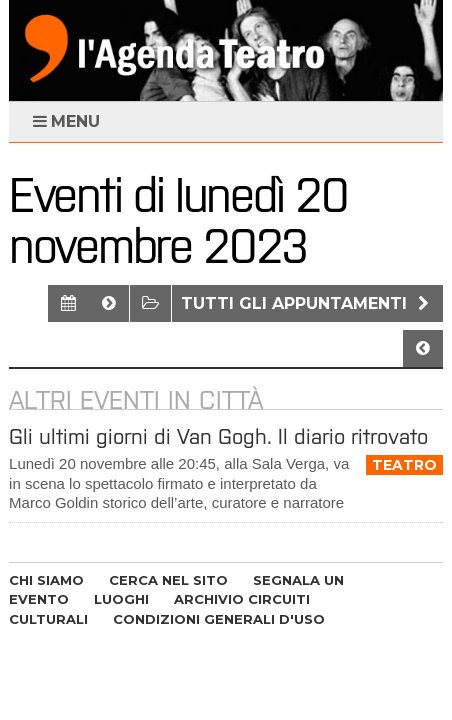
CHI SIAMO (46, 580)
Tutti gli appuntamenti (307, 303)
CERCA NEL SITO (168, 580)
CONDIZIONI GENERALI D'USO (219, 619)
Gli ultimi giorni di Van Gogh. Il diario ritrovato (218, 436)
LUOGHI (121, 599)
